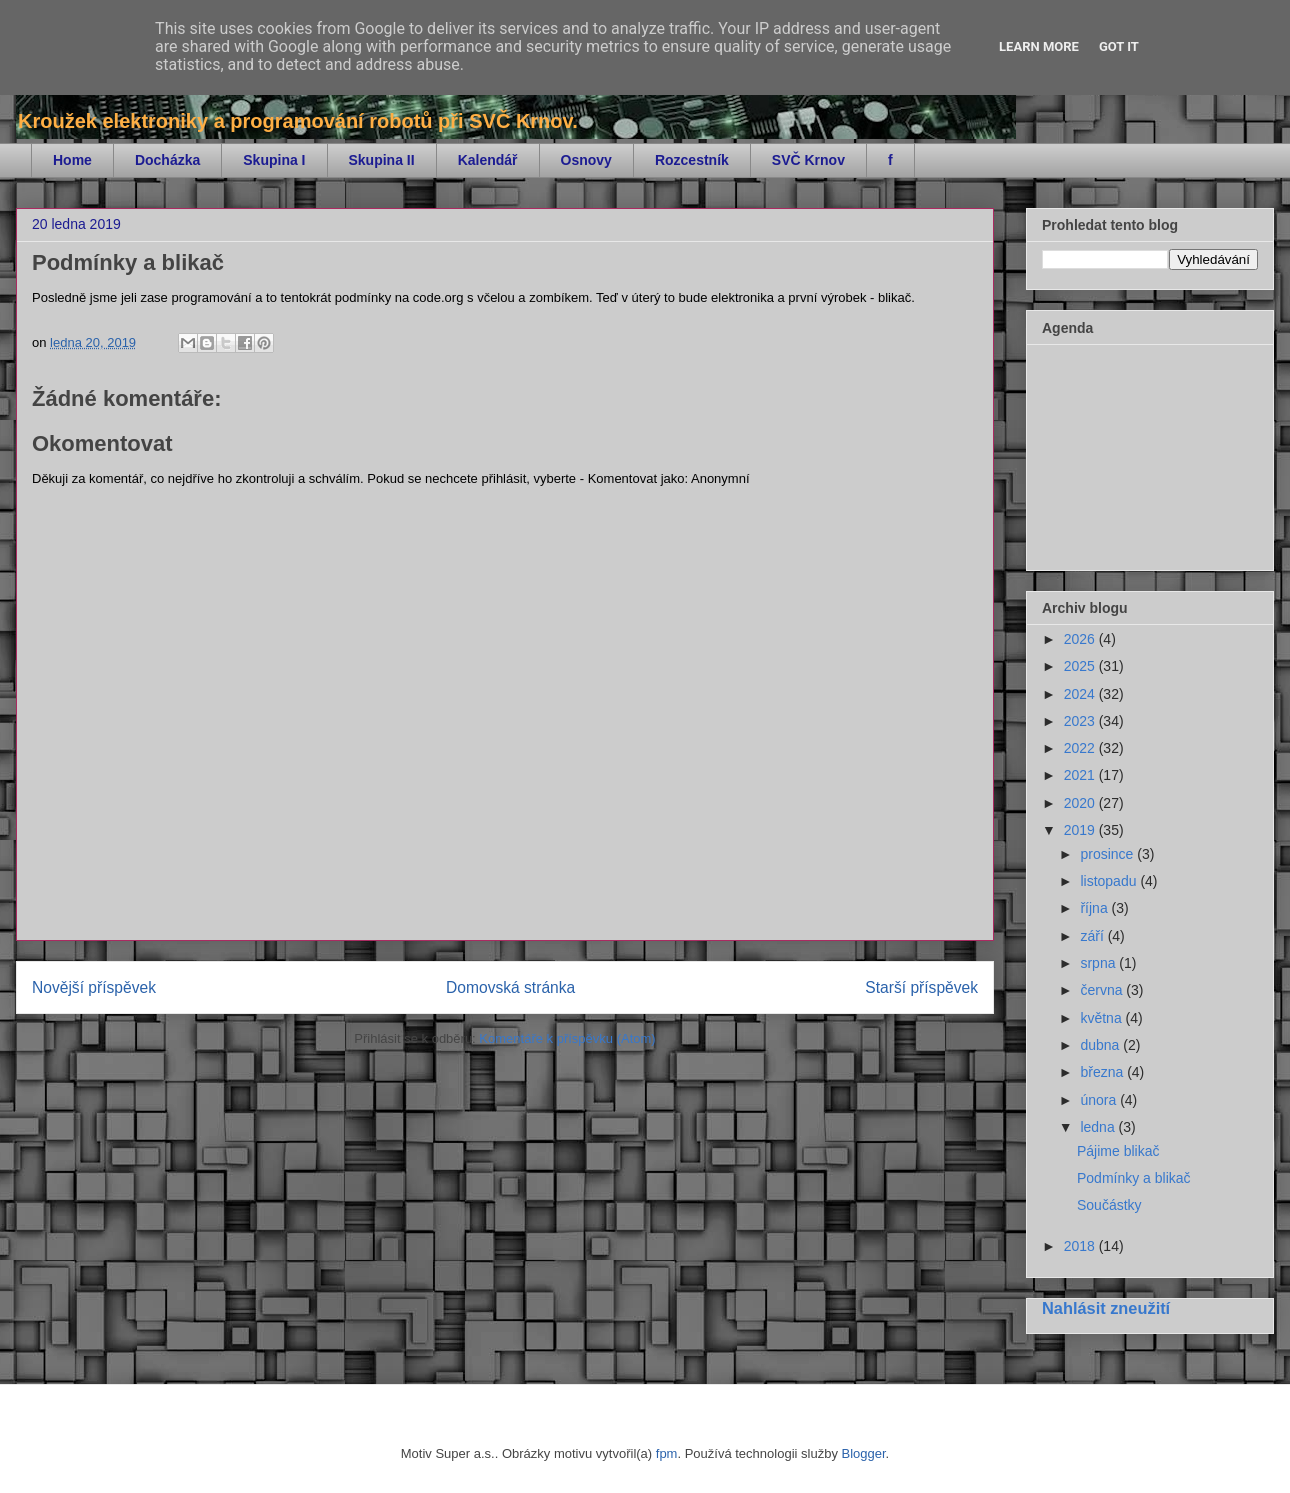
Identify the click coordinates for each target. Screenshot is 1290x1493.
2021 (1081, 775)
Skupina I (274, 160)
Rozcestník (692, 160)
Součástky (1109, 1205)
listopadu (1110, 881)
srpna (1099, 963)
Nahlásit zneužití (1106, 1308)
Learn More (1039, 46)
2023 (1081, 721)
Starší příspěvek (921, 987)
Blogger (864, 1453)
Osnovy (586, 160)
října (1095, 908)
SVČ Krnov (808, 160)
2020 (1081, 803)
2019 (1081, 830)
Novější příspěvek (94, 987)
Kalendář (488, 160)
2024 (1081, 694)
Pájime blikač (1118, 1151)
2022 (1081, 748)
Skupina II (382, 160)
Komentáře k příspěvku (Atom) (567, 1038)
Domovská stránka (510, 987)
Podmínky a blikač (1134, 1178)
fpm (667, 1453)
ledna (1099, 1127)
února (1100, 1100)
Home (72, 160)
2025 (1081, 666)
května (1102, 1018)
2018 (1081, 1246)
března (1103, 1072)
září (1093, 936)
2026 (1081, 639)
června (1103, 990)
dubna (1101, 1045)
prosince (1108, 854)
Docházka (167, 160)
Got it (1119, 46)
